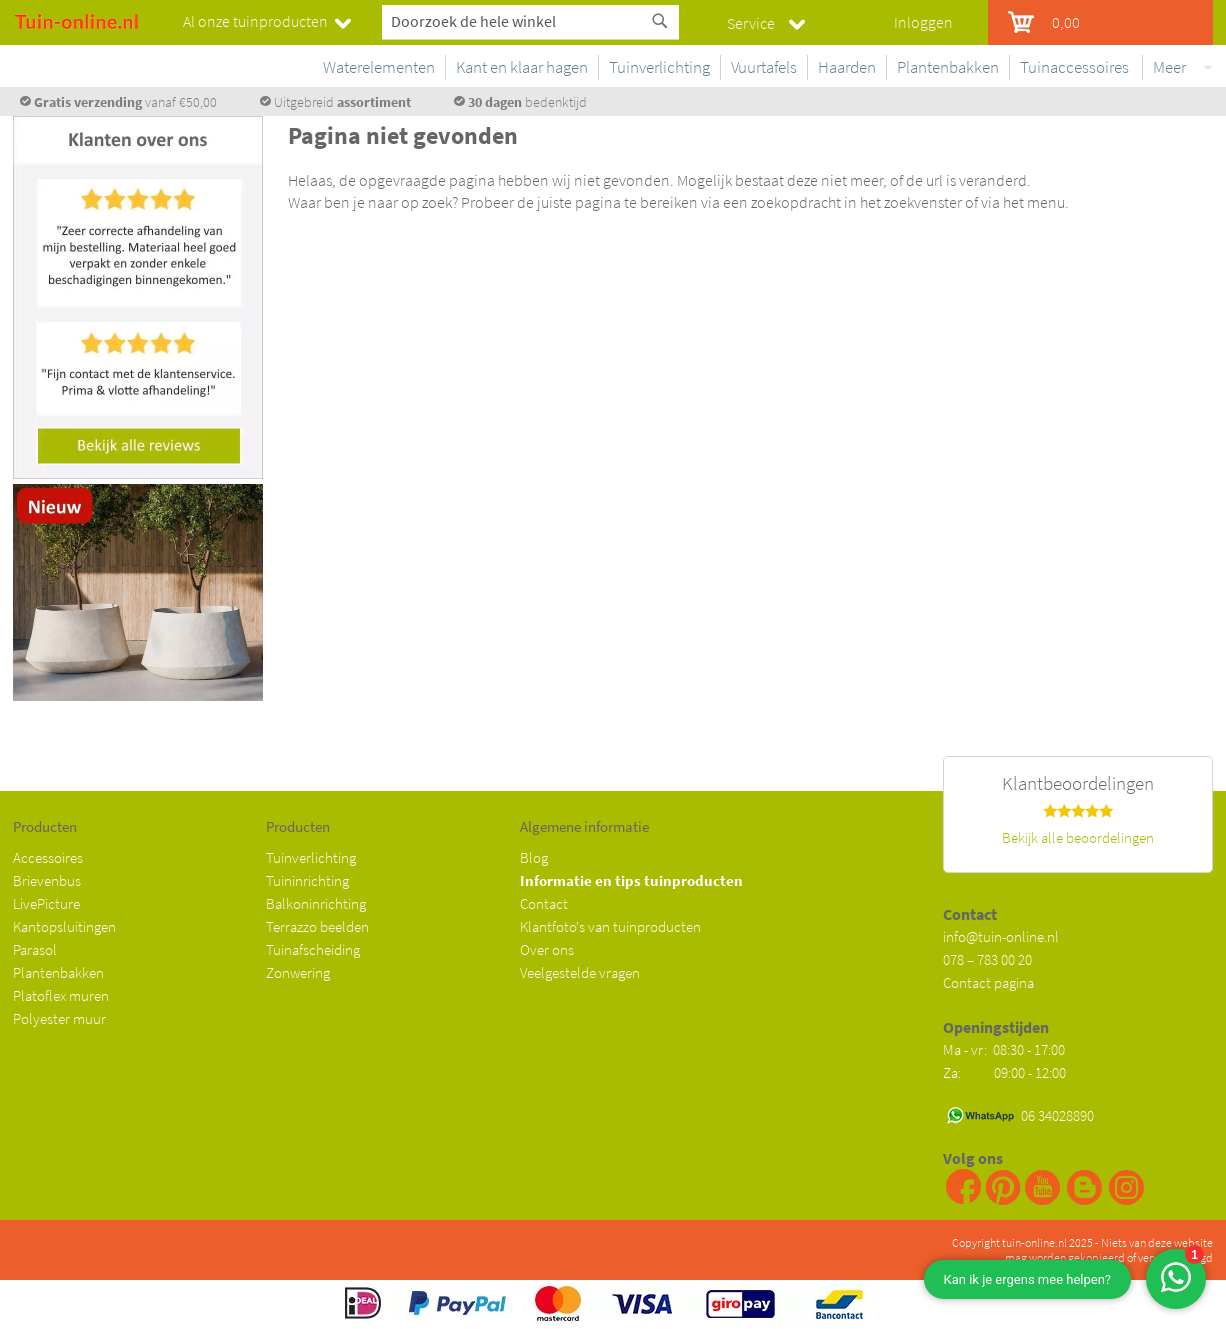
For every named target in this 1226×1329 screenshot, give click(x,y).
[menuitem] (374, 67)
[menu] (758, 71)
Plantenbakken (58, 972)
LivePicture (46, 903)
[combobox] (530, 21)
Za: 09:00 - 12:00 (1004, 1072)
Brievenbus (47, 880)
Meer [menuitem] (1169, 67)
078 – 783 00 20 (987, 959)
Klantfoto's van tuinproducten (610, 926)
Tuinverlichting (311, 857)
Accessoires (48, 857)
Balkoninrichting (316, 903)
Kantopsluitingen (64, 926)
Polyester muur (59, 1018)
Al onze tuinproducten (255, 21)
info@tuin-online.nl (1001, 936)
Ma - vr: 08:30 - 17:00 (1005, 1049)
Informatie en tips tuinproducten (631, 880)
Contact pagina (988, 982)
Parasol (35, 949)
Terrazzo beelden (317, 926)
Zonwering (298, 972)
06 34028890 (1057, 1115)
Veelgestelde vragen (580, 972)
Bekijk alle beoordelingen (1078, 837)
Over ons (547, 949)
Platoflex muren (61, 995)
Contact (544, 903)
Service (751, 23)
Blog (534, 857)
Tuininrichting (307, 880)
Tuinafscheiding (313, 949)
